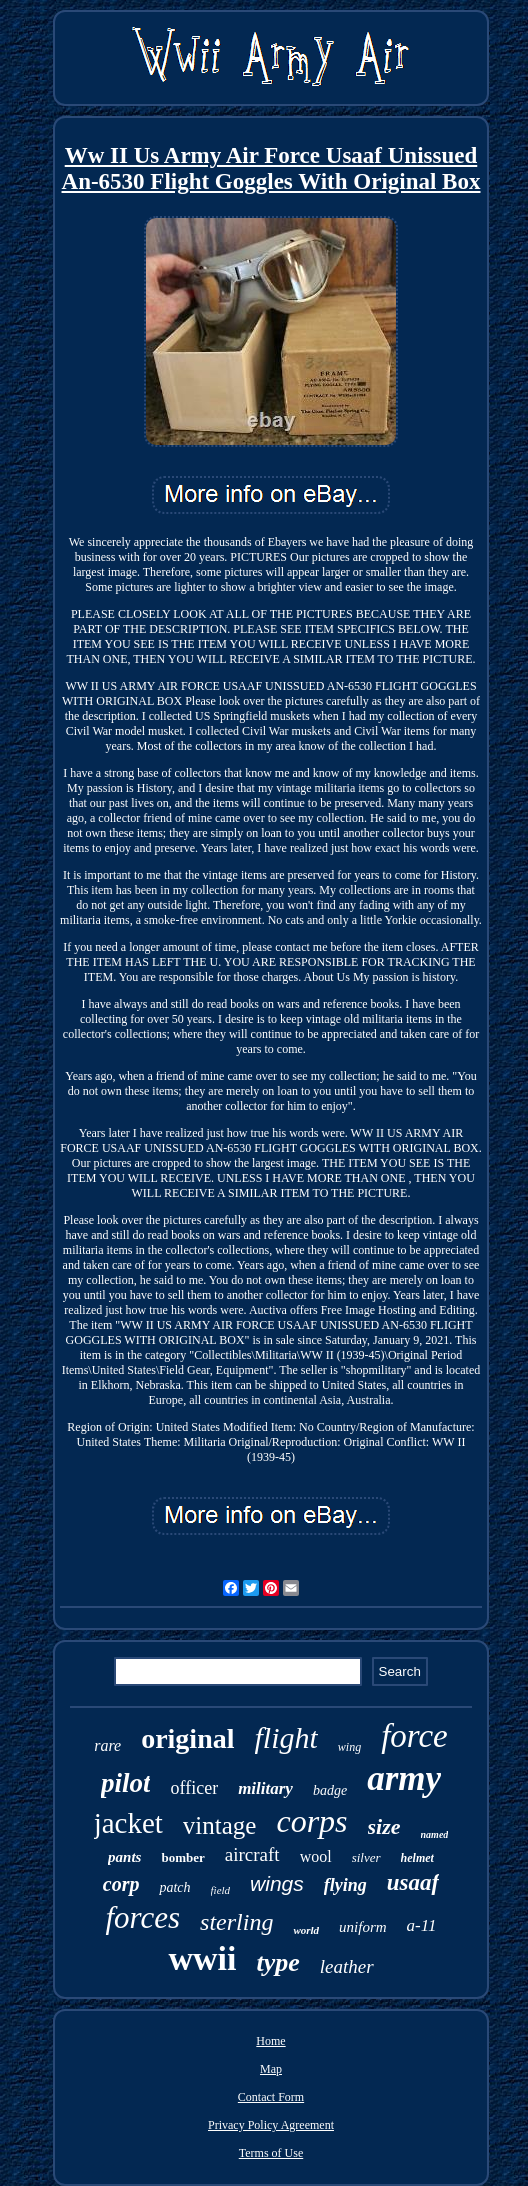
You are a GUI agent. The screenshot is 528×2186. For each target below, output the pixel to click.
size (384, 1826)
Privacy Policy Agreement (271, 2125)
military (265, 1788)
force (414, 1736)
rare (107, 1745)
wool (316, 1856)
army (404, 1778)
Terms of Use (271, 2153)
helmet (417, 1858)
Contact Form (271, 2097)
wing (349, 1747)
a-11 (422, 1925)
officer (194, 1788)
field (221, 1890)
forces (142, 1917)
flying (345, 1885)
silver (366, 1857)
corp (121, 1884)
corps (311, 1821)
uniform (363, 1927)
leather (347, 1966)
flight (286, 1737)
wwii (202, 1958)
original (187, 1738)
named (435, 1834)
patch (174, 1887)
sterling (236, 1922)
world (306, 1930)
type (277, 1962)
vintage (220, 1825)
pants (124, 1857)
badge (330, 1790)
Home (270, 2041)
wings (277, 1883)
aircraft (252, 1854)
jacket (128, 1823)
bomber (182, 1857)
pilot (126, 1783)
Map (271, 2069)
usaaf (413, 1882)
